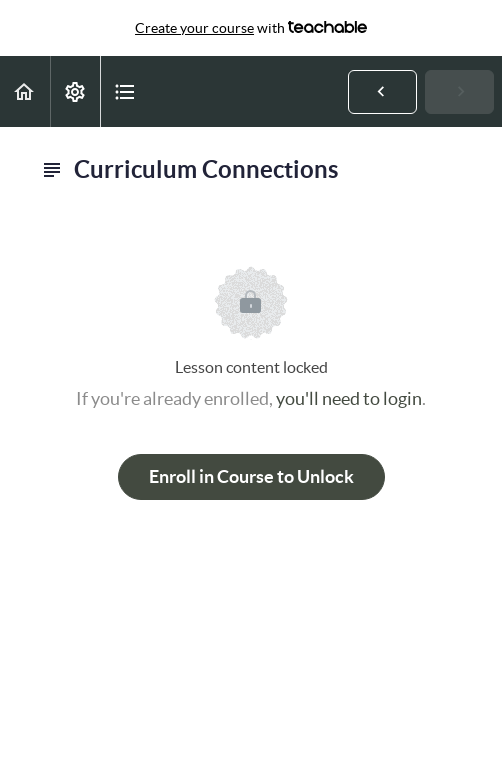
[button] (25, 91)
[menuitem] (75, 91)
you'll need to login (349, 398)
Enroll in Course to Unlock (251, 476)
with (251, 28)
